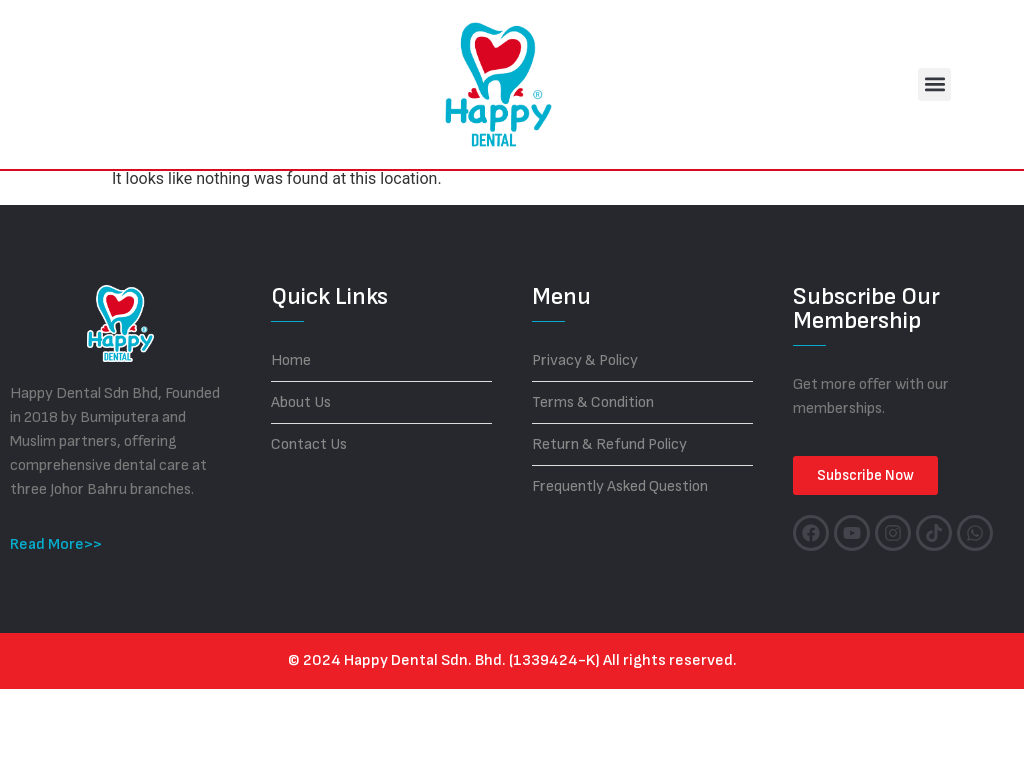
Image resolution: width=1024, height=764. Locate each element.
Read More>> (56, 619)
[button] (934, 84)
